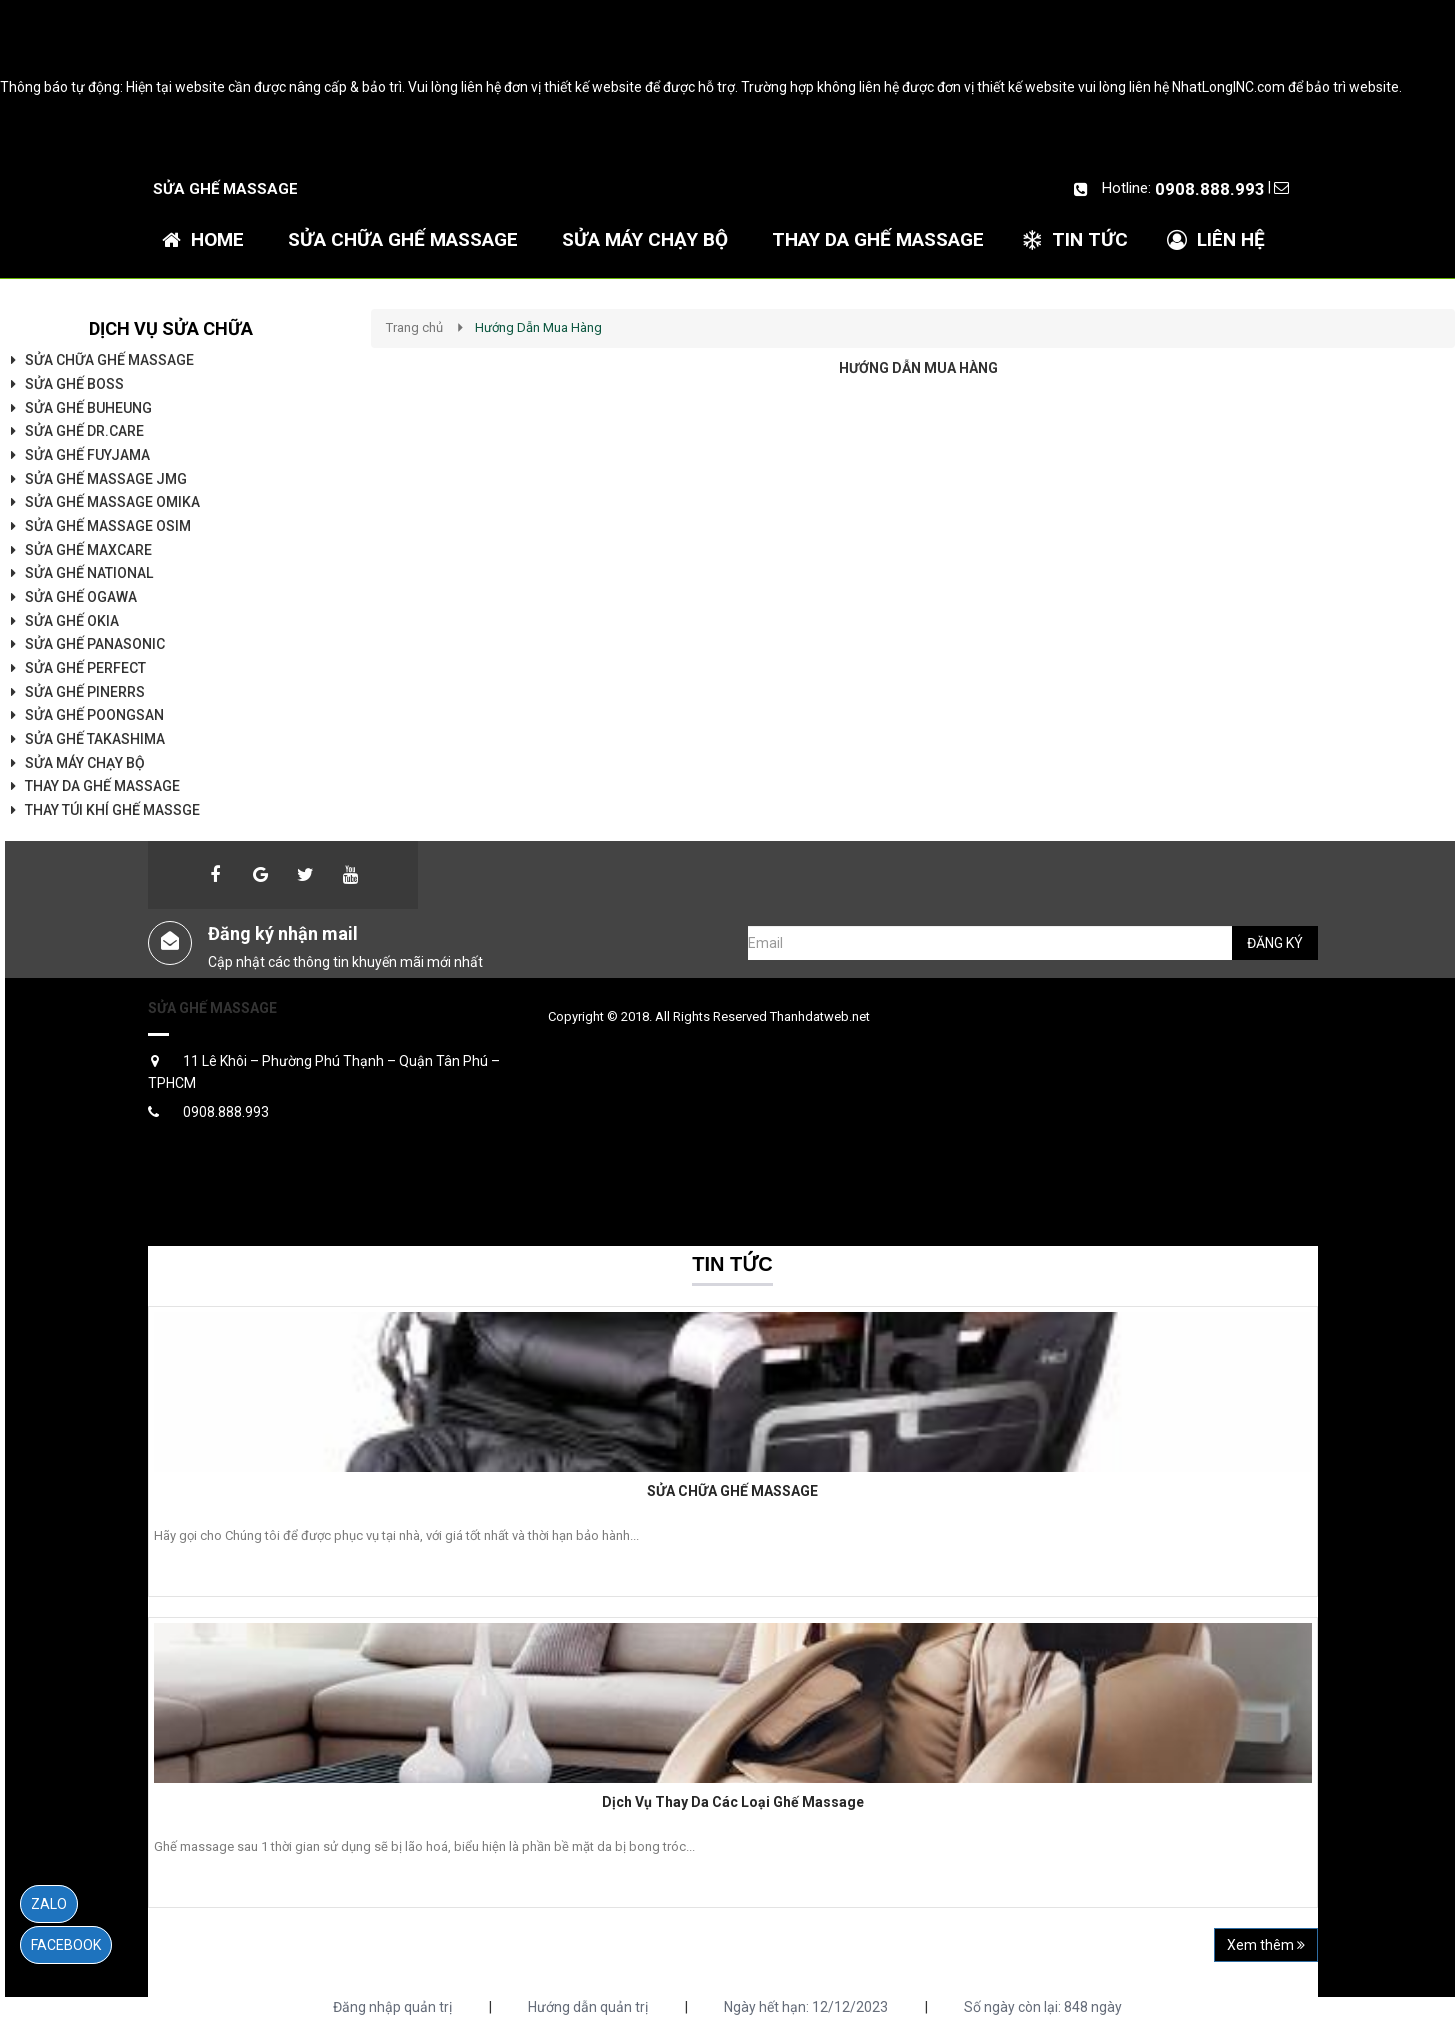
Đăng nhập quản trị (392, 2007)
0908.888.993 (1210, 189)
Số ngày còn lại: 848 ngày (1043, 2007)
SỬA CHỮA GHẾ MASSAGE (732, 1491)
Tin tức (732, 1264)
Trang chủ (414, 327)
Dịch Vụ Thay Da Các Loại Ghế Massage (733, 1802)
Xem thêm (1266, 1945)
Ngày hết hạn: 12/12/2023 (806, 2007)
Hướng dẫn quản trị (588, 2007)
